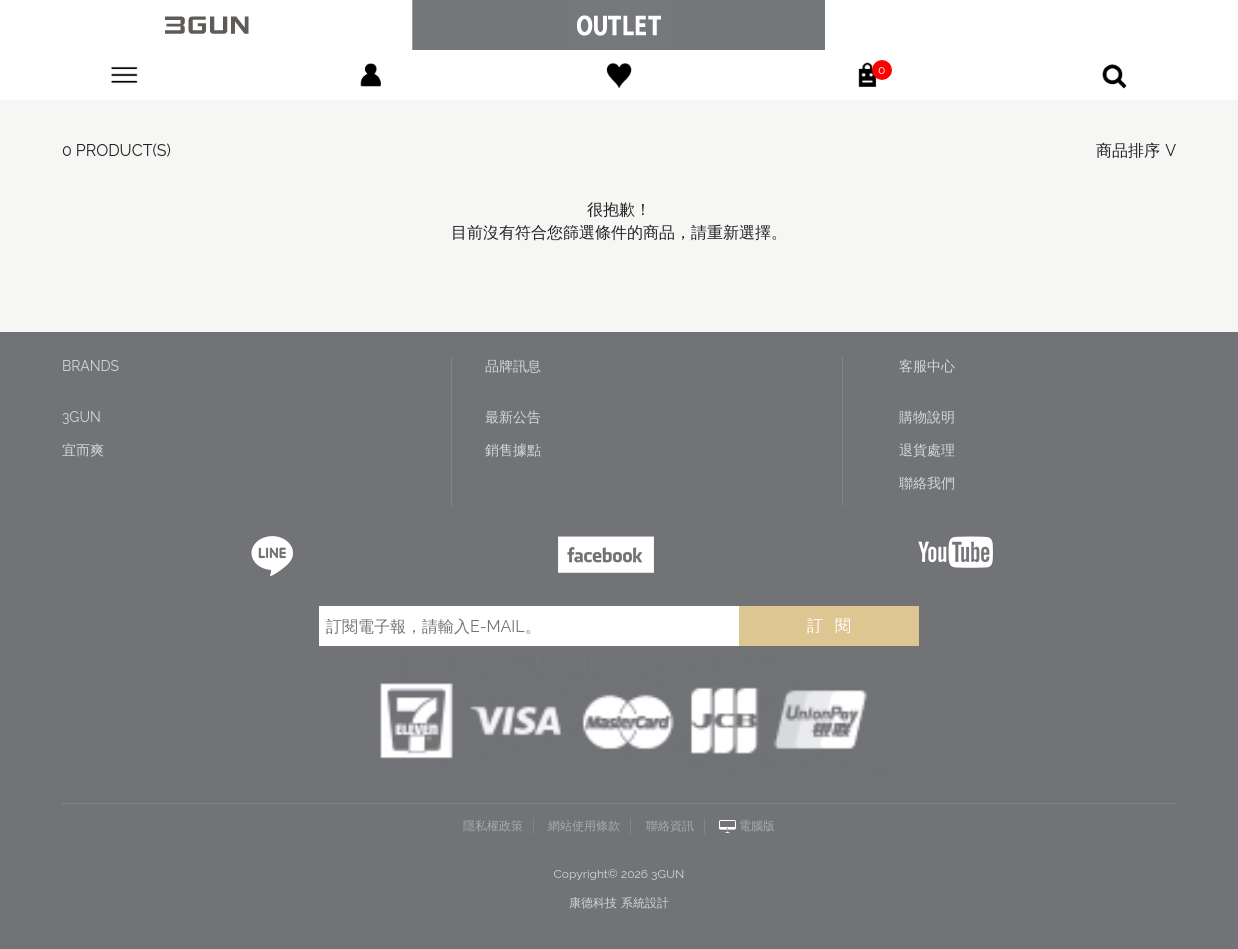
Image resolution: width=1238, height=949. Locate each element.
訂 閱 (829, 625)
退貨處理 (927, 450)
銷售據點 (513, 450)
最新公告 (513, 417)
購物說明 (927, 417)
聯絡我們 (927, 483)
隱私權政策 (493, 826)
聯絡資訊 (670, 826)
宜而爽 (83, 450)
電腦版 (757, 826)
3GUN (81, 417)
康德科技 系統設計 (618, 903)
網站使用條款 (584, 826)
